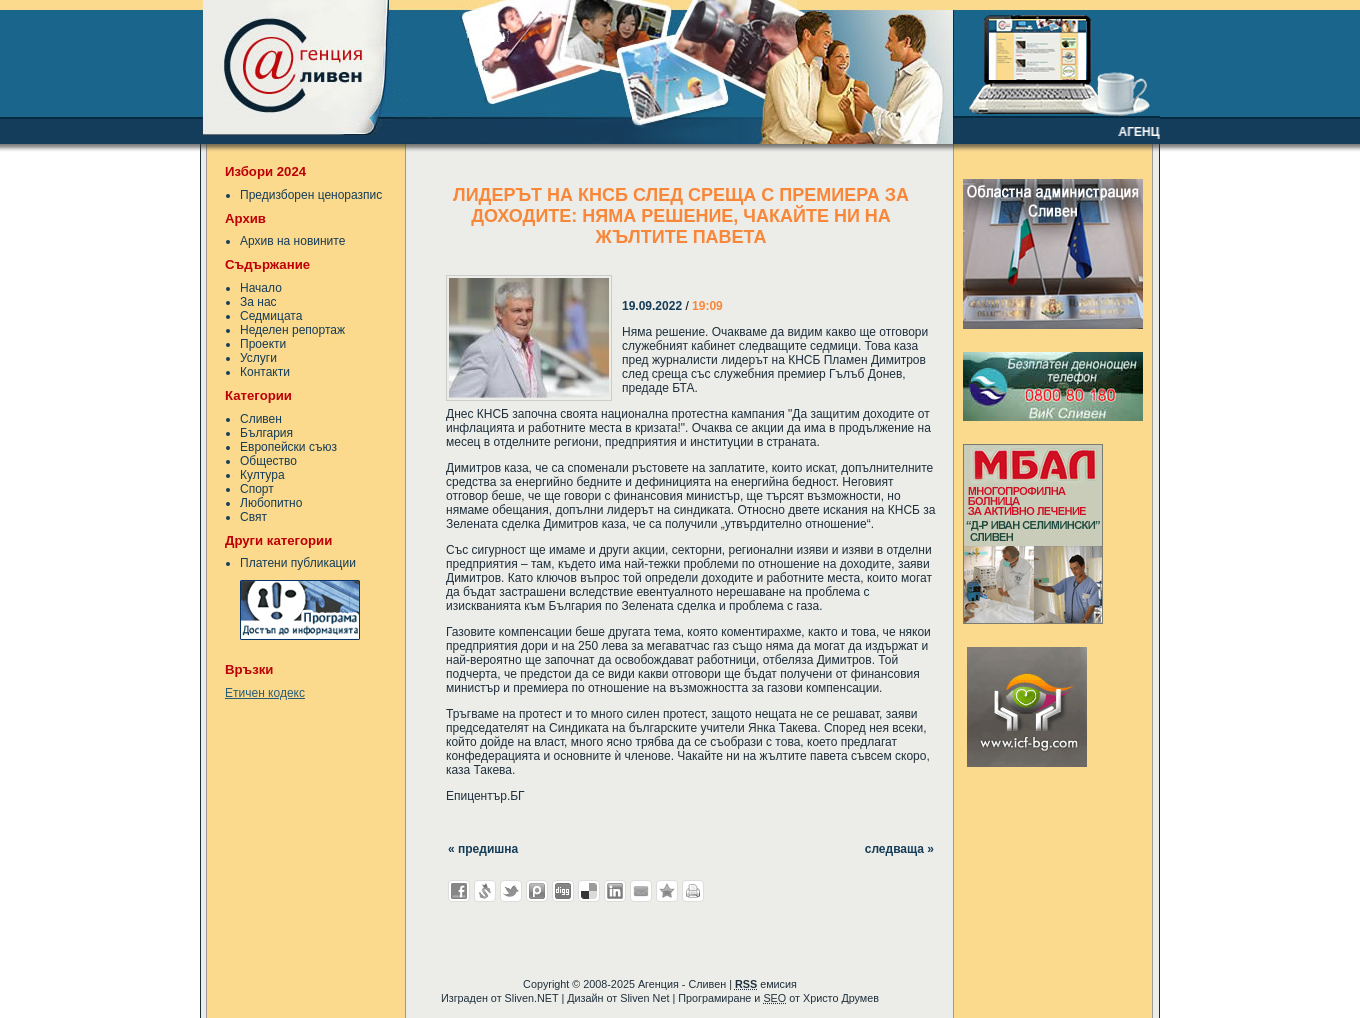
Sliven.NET (532, 998)
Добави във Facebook (459, 891)
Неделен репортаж (292, 330)
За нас (258, 302)
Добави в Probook (537, 891)
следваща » (899, 849)
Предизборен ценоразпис (311, 195)
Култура (262, 475)
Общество (268, 461)
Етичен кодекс (265, 693)
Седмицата (271, 316)
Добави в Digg (563, 891)
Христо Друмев (841, 998)
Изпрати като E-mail (641, 891)
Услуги (258, 358)
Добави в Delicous (589, 891)
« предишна (483, 849)
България (266, 433)
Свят (253, 517)
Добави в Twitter (511, 891)
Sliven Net (644, 998)
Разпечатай (693, 891)
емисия (766, 984)
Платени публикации (298, 563)
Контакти (265, 372)
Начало (261, 288)
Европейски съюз (288, 447)
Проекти (263, 344)
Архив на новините (292, 241)
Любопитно (271, 503)
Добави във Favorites (667, 891)
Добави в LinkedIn (615, 891)
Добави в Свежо (485, 891)
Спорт (257, 489)
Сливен (261, 419)
